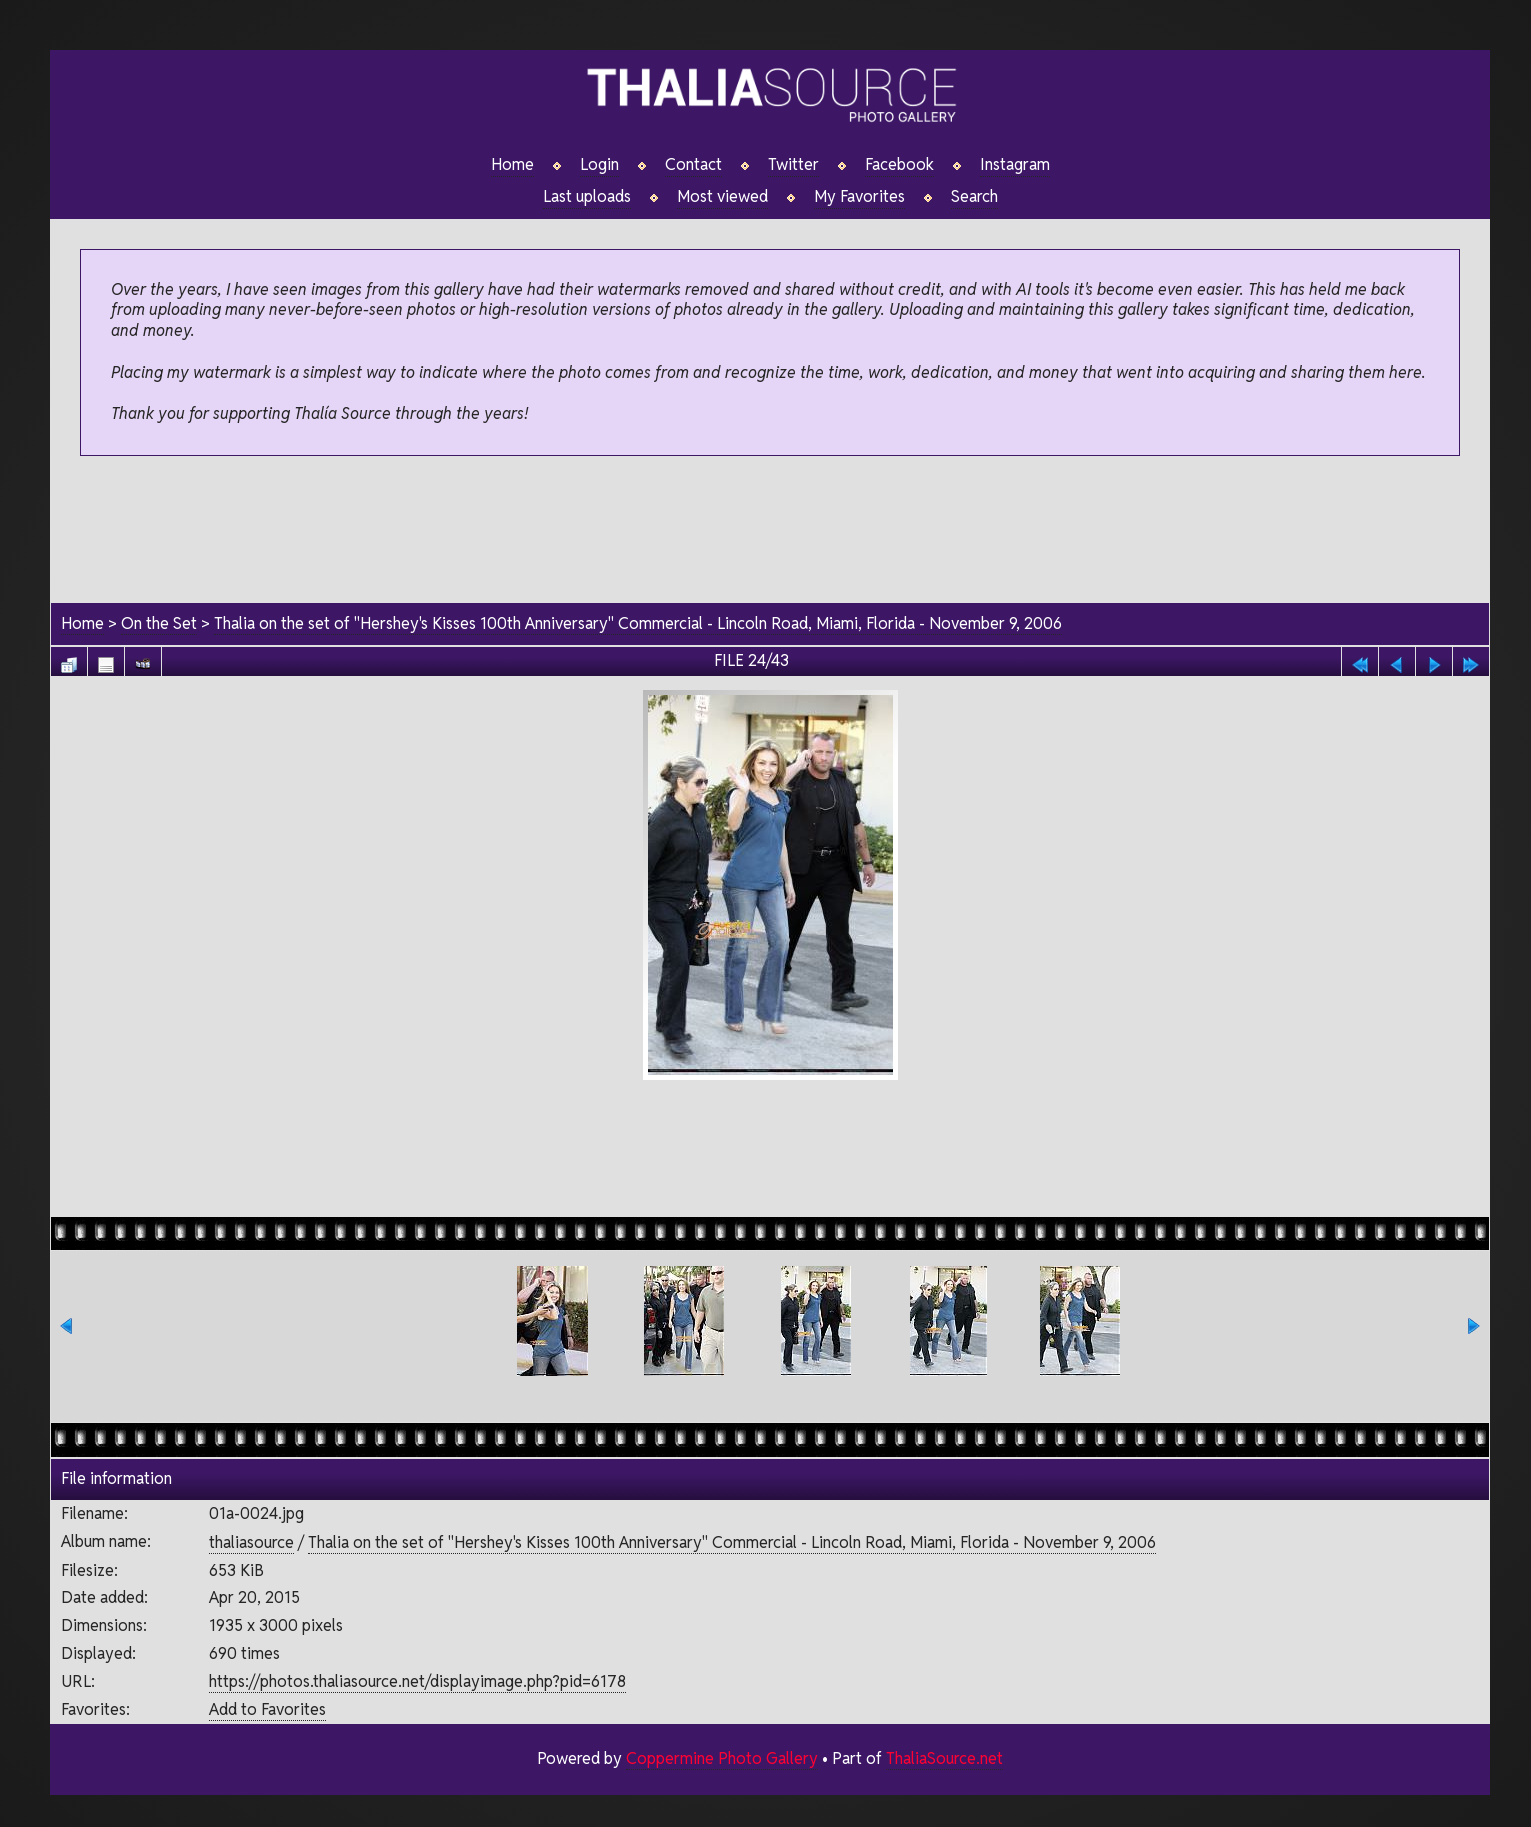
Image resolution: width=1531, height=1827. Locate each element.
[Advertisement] (770, 531)
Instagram (1015, 165)
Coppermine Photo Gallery (722, 1758)
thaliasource (251, 1542)
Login (599, 165)
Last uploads (587, 197)
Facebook (899, 165)
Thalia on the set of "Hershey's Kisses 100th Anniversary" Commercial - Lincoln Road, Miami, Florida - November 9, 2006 (638, 623)
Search (974, 197)
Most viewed (722, 197)
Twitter (793, 165)
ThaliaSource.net (944, 1758)
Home (512, 165)
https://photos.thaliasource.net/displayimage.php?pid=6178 (417, 1681)
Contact (693, 165)
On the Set (159, 623)
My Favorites (859, 197)
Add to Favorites (267, 1709)
